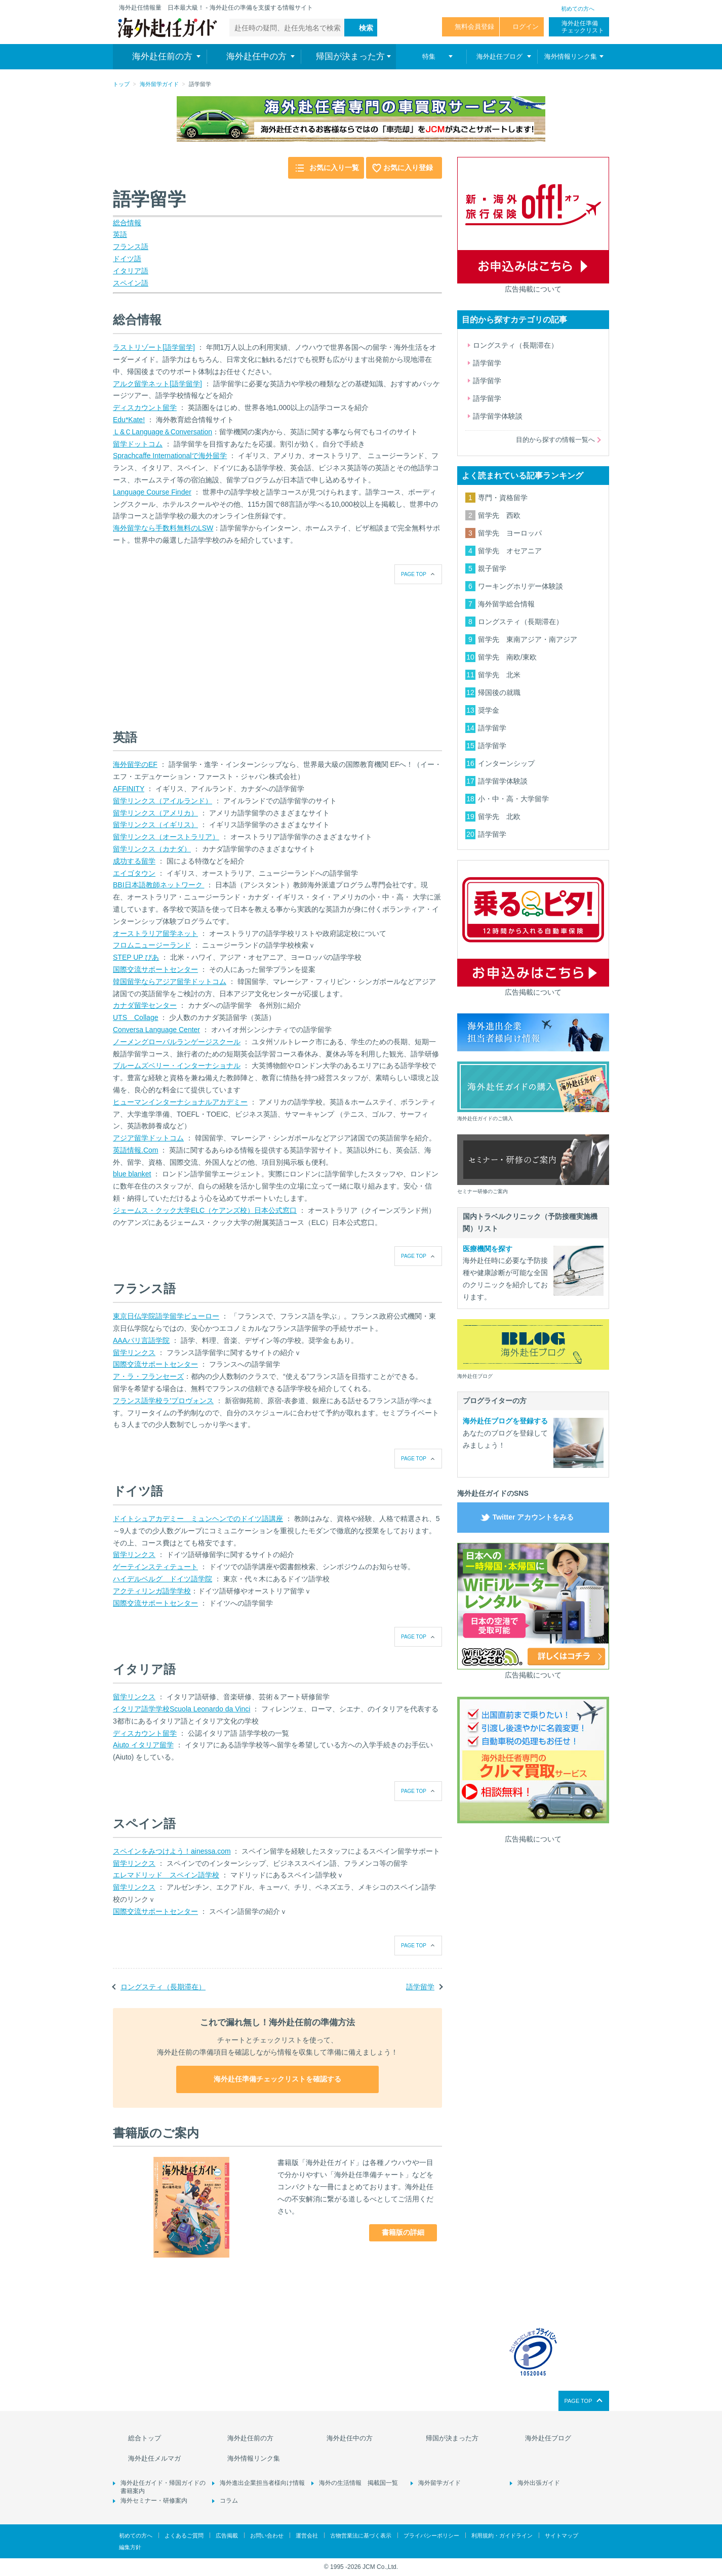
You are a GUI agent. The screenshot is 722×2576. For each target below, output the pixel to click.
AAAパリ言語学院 (141, 1340)
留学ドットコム (138, 444)
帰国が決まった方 (452, 2438)
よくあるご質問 (184, 2535)
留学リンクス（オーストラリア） (166, 837)
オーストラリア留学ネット (155, 933)
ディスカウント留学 (145, 407)
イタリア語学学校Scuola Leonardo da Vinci (181, 1709)
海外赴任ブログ (548, 2438)
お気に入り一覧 (334, 167)
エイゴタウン (134, 873)
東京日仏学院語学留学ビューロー (166, 1316)
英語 (120, 234)
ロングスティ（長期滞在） (163, 1987)
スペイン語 (130, 283)
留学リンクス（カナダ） (152, 849)
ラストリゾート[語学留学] (154, 347)
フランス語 (130, 246)
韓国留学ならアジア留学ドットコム (169, 981)
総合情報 (127, 223)
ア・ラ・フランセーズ (148, 1376)
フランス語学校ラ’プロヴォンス (163, 1401)
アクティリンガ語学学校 (152, 1591)
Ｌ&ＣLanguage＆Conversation (162, 432)
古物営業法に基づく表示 (360, 2535)
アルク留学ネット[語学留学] (157, 384)
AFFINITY (128, 789)
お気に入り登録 (408, 167)
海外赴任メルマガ (154, 2458)
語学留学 (420, 1987)
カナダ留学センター (145, 1005)
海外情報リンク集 (253, 2458)
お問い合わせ (267, 2535)
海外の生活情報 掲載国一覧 (358, 2482)
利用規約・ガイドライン (502, 2535)
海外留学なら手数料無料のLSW (163, 528)
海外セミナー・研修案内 (154, 2500)
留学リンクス (134, 1352)
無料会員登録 (474, 26)
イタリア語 (130, 271)
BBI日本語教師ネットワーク (158, 885)
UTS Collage (135, 1017)
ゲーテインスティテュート (155, 1567)
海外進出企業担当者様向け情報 (262, 2482)
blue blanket (132, 1174)
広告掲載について (533, 289)
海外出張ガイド (538, 2482)
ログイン (525, 26)
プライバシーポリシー (431, 2535)
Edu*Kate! (129, 420)
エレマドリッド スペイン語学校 (166, 1875)
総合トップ (144, 2438)
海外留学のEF (135, 764)
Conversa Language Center (156, 1030)
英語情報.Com (135, 1150)
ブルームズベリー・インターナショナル (176, 1065)
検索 (366, 28)
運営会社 (307, 2535)
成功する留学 (134, 861)
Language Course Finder (152, 492)
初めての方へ (577, 9)
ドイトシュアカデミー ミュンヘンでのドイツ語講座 (198, 1519)
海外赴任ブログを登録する (505, 1421)
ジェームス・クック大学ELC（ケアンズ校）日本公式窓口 (205, 1210)
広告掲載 (227, 2535)
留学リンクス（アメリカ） (155, 813)
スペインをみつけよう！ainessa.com (172, 1851)
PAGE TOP (413, 574)
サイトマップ (561, 2535)
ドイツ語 (127, 259)
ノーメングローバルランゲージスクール (176, 1042)
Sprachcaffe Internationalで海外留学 (170, 456)
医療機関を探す (487, 1249)
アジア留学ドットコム (148, 1138)
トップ (121, 84)
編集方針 (130, 2547)
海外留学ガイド (159, 84)
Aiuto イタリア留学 (143, 1745)
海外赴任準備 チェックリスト (582, 27)
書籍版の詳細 (403, 2232)
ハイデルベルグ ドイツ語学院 (162, 1579)
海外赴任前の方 (250, 2438)
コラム (229, 2500)
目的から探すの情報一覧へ (555, 439)
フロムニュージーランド (152, 945)
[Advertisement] (189, 647)
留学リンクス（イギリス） (155, 825)
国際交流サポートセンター (155, 969)
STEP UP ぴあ (136, 957)
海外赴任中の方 (350, 2438)
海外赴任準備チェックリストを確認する (277, 2079)
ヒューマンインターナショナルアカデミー (180, 1102)
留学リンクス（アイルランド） (162, 801)
